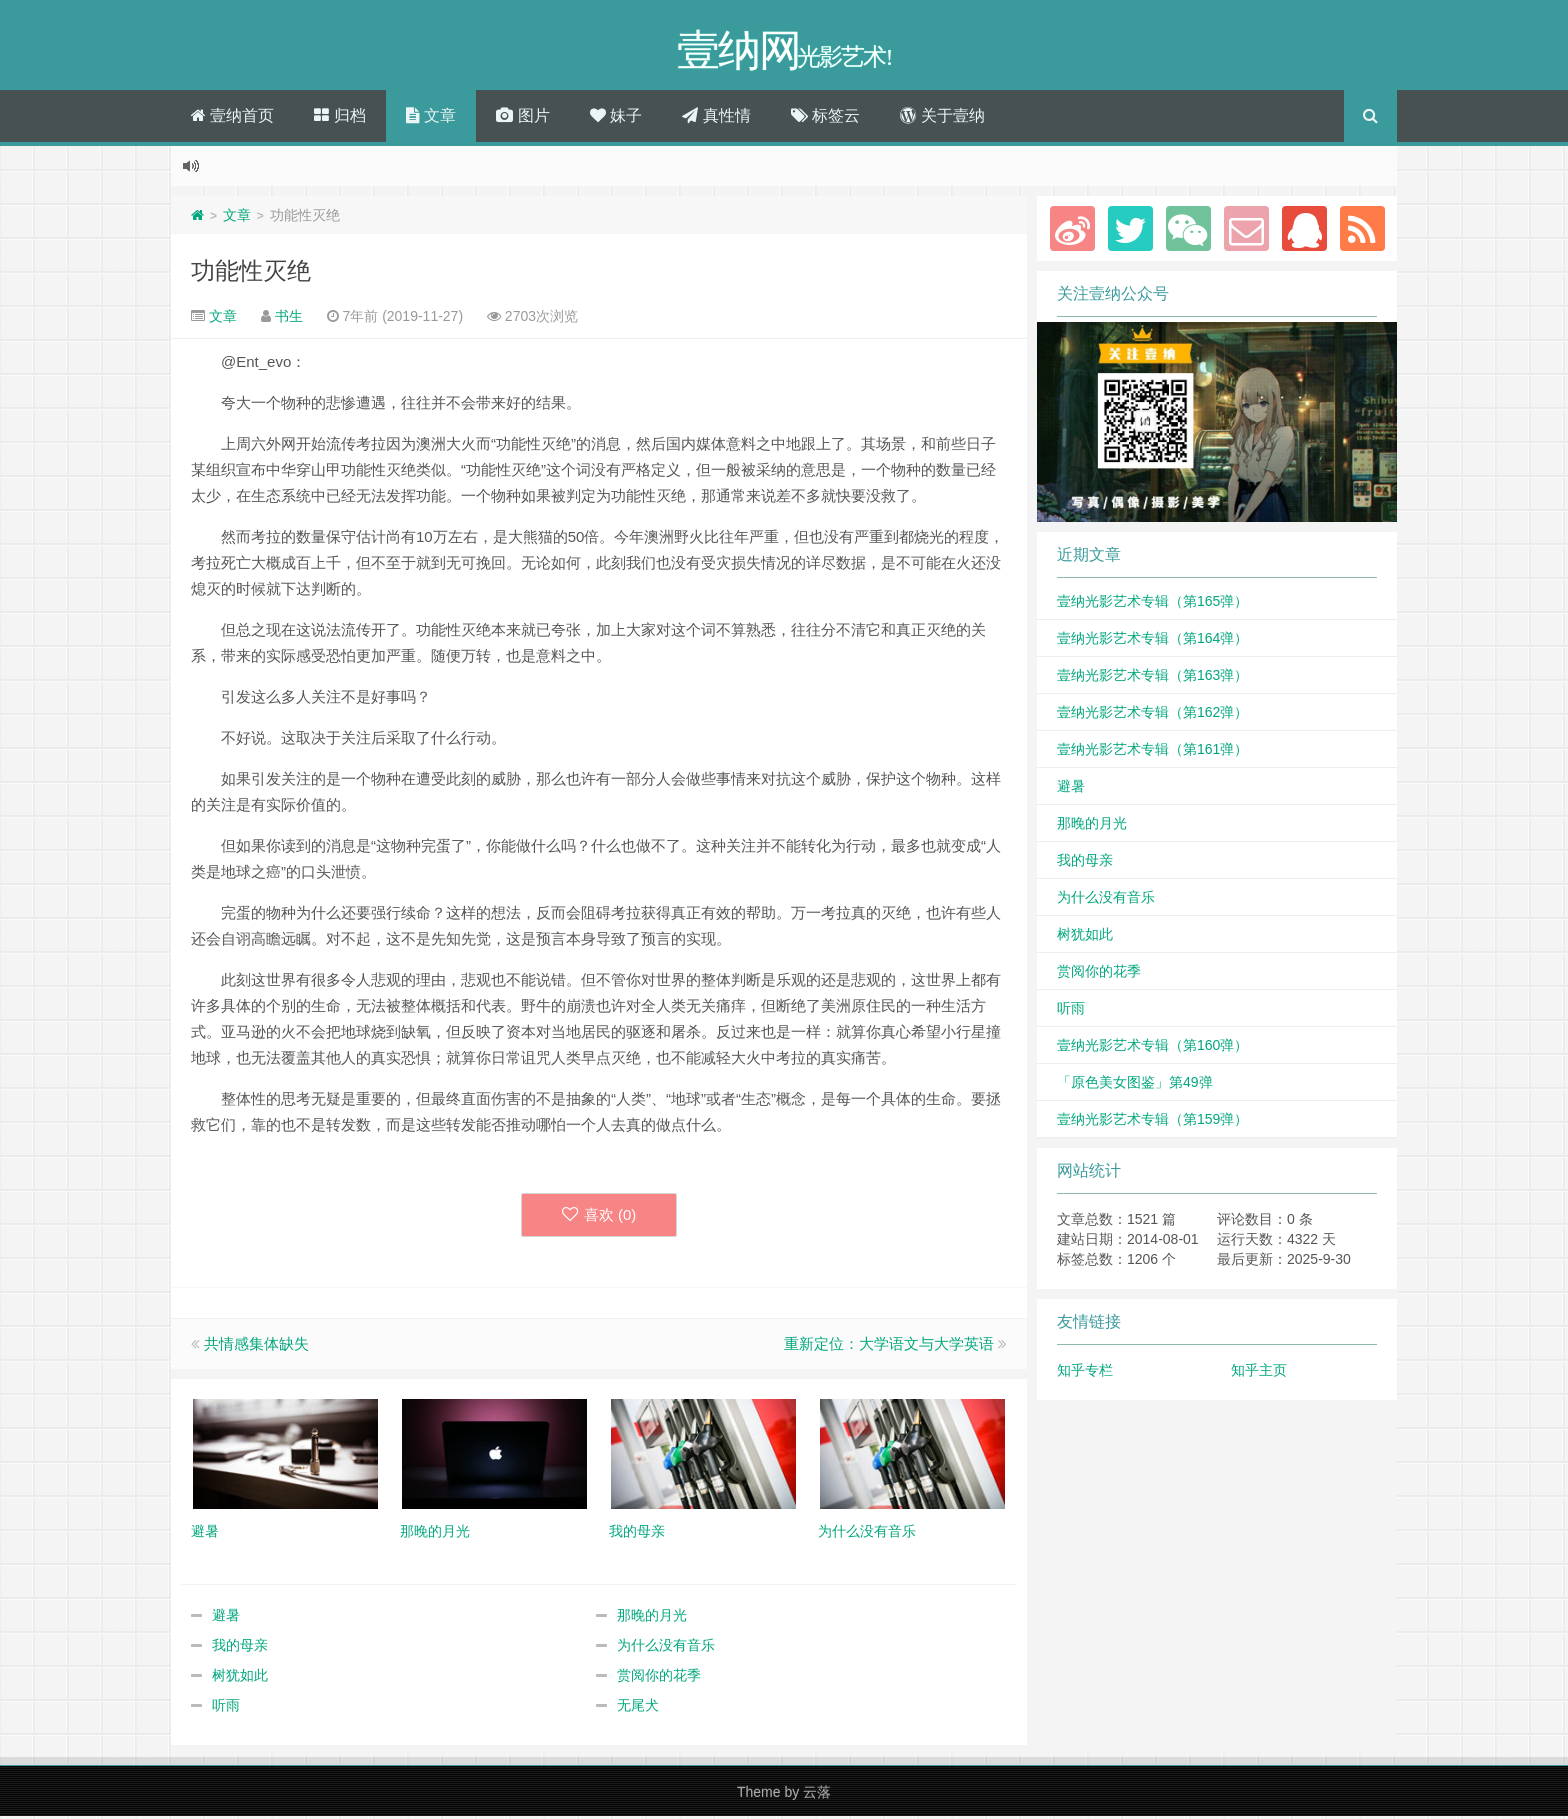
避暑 (226, 1618)
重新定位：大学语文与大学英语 (889, 1346)
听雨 (226, 1708)
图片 (522, 118)
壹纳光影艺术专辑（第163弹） (1152, 678)
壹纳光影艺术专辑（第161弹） (1152, 752)
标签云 (825, 118)
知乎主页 (1259, 1373)
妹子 (616, 118)
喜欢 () (599, 1217)
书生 (289, 319)
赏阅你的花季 (659, 1678)
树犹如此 (240, 1678)
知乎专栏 (1085, 1373)
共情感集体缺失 (256, 1346)
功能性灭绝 (251, 273)
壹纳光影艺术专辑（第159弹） (1152, 1122)
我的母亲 (240, 1648)
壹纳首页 (232, 118)
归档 (339, 118)
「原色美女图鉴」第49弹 (1135, 1085)
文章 (431, 118)
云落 (817, 1795)
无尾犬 (638, 1708)
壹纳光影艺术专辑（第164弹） (1152, 641)
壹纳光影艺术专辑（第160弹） (1152, 1048)
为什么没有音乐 (666, 1648)
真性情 (716, 118)
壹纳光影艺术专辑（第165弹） (1152, 604)
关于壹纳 (942, 118)
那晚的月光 (652, 1618)
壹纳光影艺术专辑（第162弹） (1152, 715)
